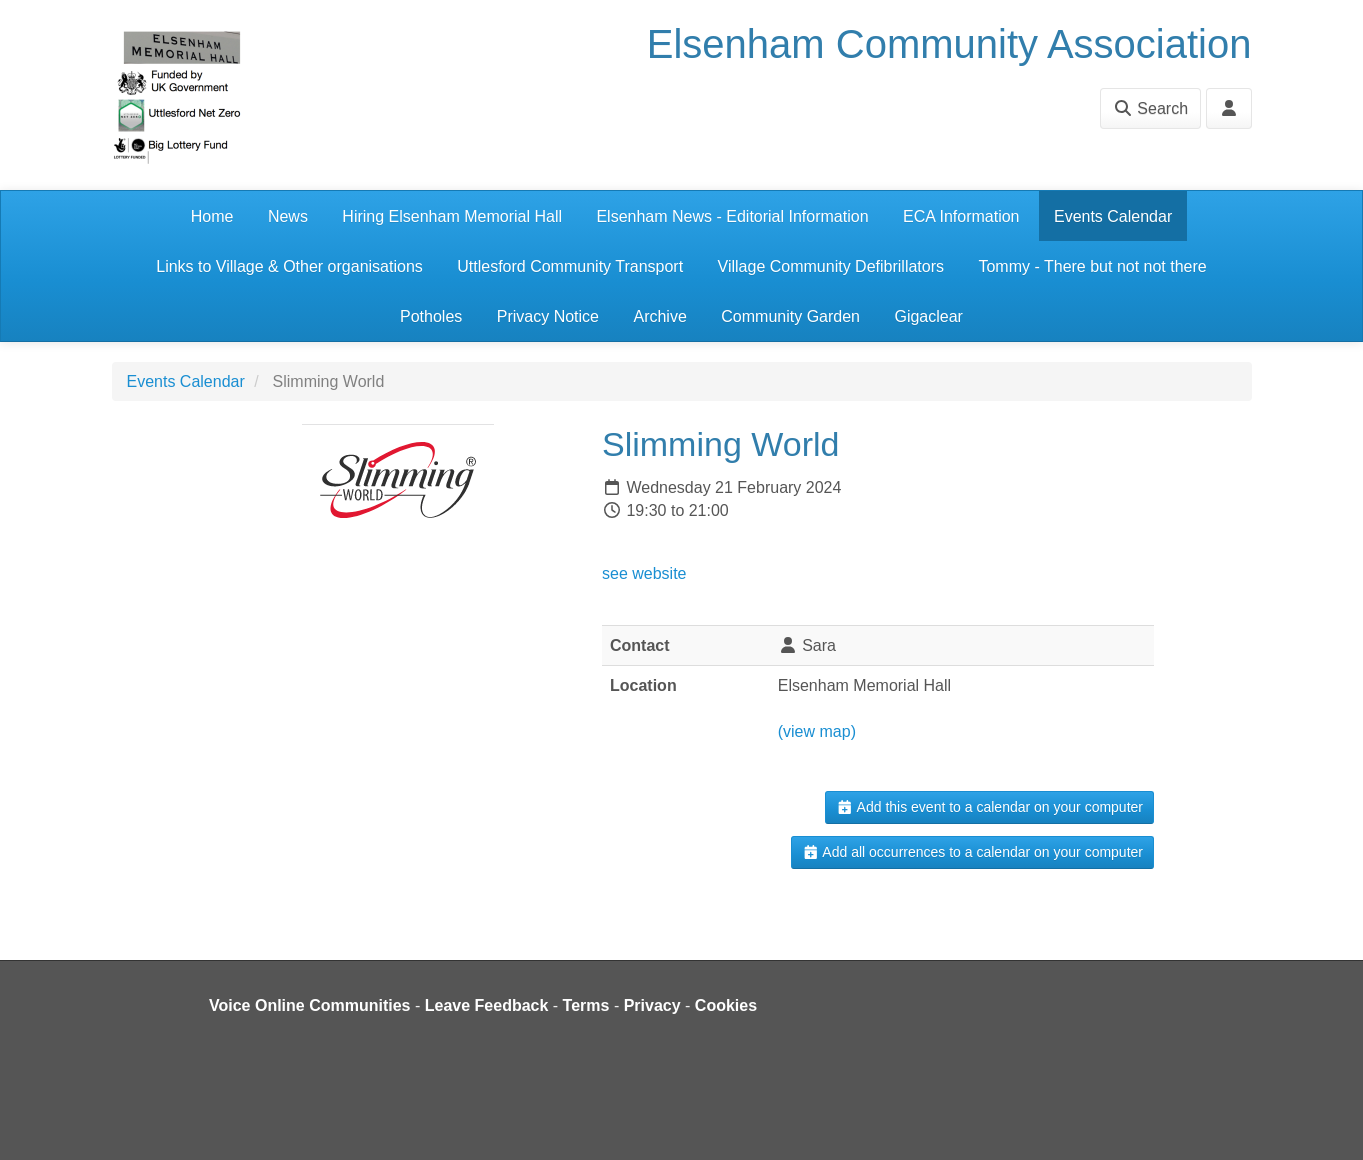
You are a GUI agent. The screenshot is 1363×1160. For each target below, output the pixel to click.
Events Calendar (1113, 216)
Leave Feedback (487, 1005)
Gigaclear (928, 316)
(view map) (817, 731)
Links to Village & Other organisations (289, 266)
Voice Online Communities (310, 1005)
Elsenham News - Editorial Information (732, 216)
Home (212, 216)
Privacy (652, 1005)
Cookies (726, 1005)
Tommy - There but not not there (1092, 266)
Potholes (431, 316)
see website (644, 573)
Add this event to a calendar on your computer (989, 807)
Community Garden (790, 316)
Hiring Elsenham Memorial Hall (452, 216)
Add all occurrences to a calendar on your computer (972, 852)
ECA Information (961, 216)
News (288, 216)
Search (1150, 108)
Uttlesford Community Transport (570, 266)
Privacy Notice (548, 316)
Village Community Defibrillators (831, 266)
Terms (586, 1005)
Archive (659, 316)
